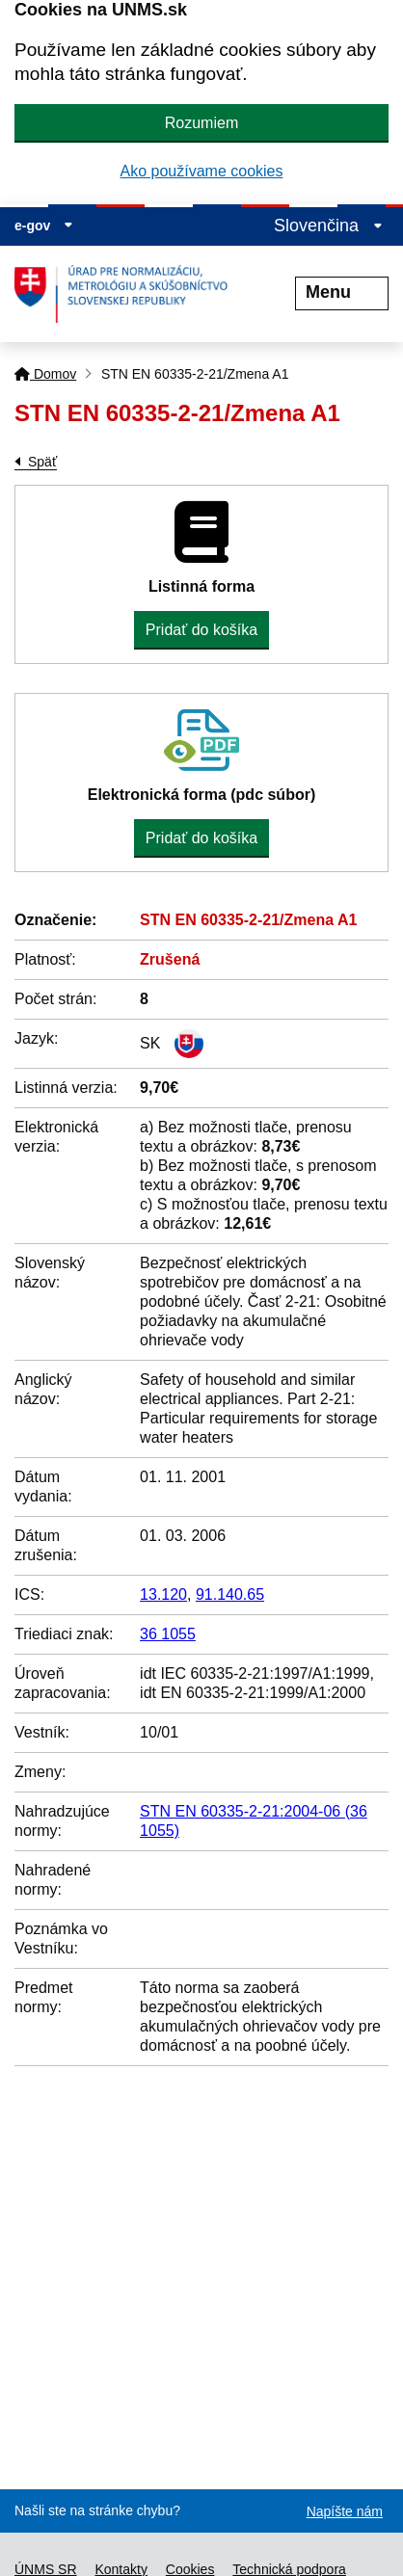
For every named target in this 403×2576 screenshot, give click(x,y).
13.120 (163, 1594)
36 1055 (168, 1634)
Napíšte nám (345, 2511)
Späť (42, 461)
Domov (45, 374)
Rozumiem (201, 123)
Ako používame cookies (202, 171)
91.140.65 (230, 1594)
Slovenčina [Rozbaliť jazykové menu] (328, 225)
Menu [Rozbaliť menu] (342, 292)
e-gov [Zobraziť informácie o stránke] (43, 225)
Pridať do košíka (201, 630)
